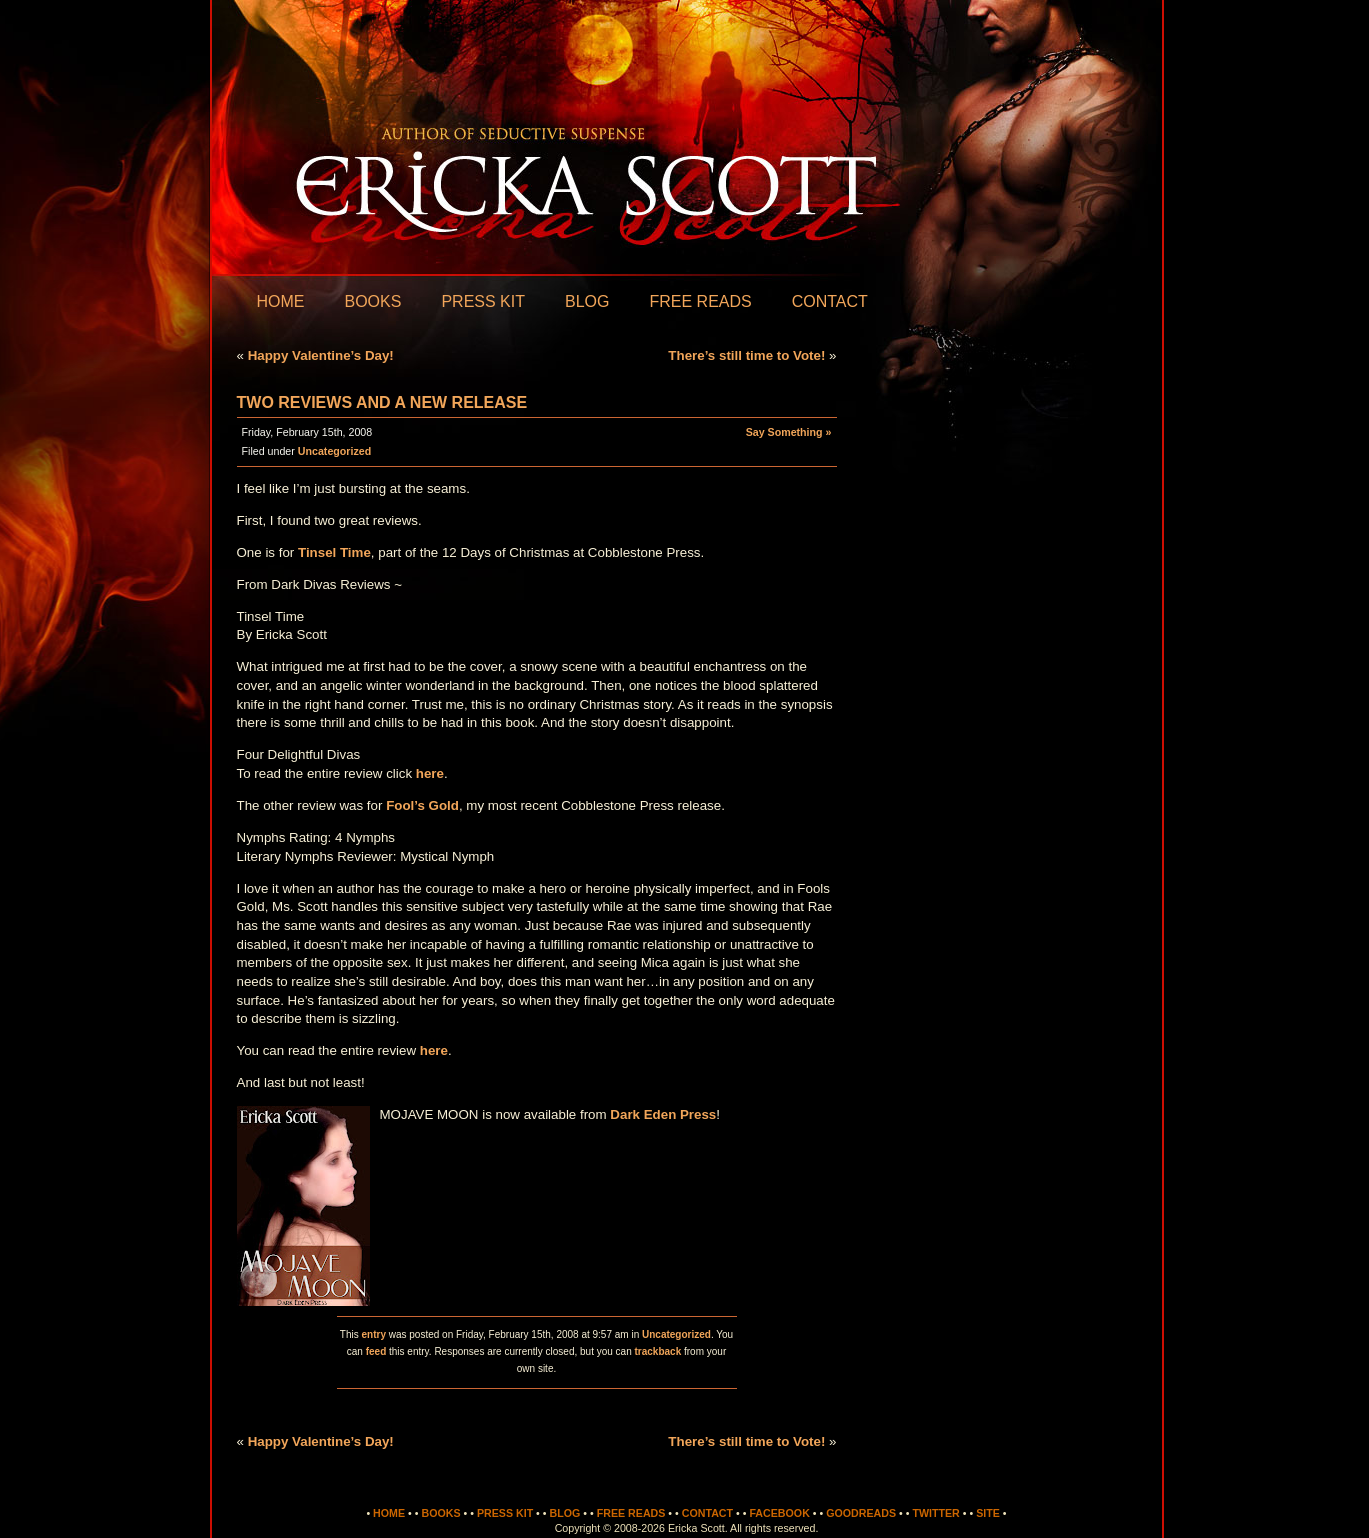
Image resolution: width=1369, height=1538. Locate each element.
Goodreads (861, 1513)
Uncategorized (334, 451)
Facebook (779, 1513)
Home (281, 301)
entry (373, 1334)
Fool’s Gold (422, 805)
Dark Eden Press (663, 1114)
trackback (658, 1351)
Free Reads (700, 301)
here (430, 773)
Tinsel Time (334, 552)
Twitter (935, 1513)
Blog (587, 301)
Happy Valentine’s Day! (321, 355)
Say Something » (789, 432)
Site (988, 1513)
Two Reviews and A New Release (382, 402)
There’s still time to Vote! (746, 355)
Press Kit (483, 301)
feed (376, 1351)
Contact (830, 301)
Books (373, 301)
